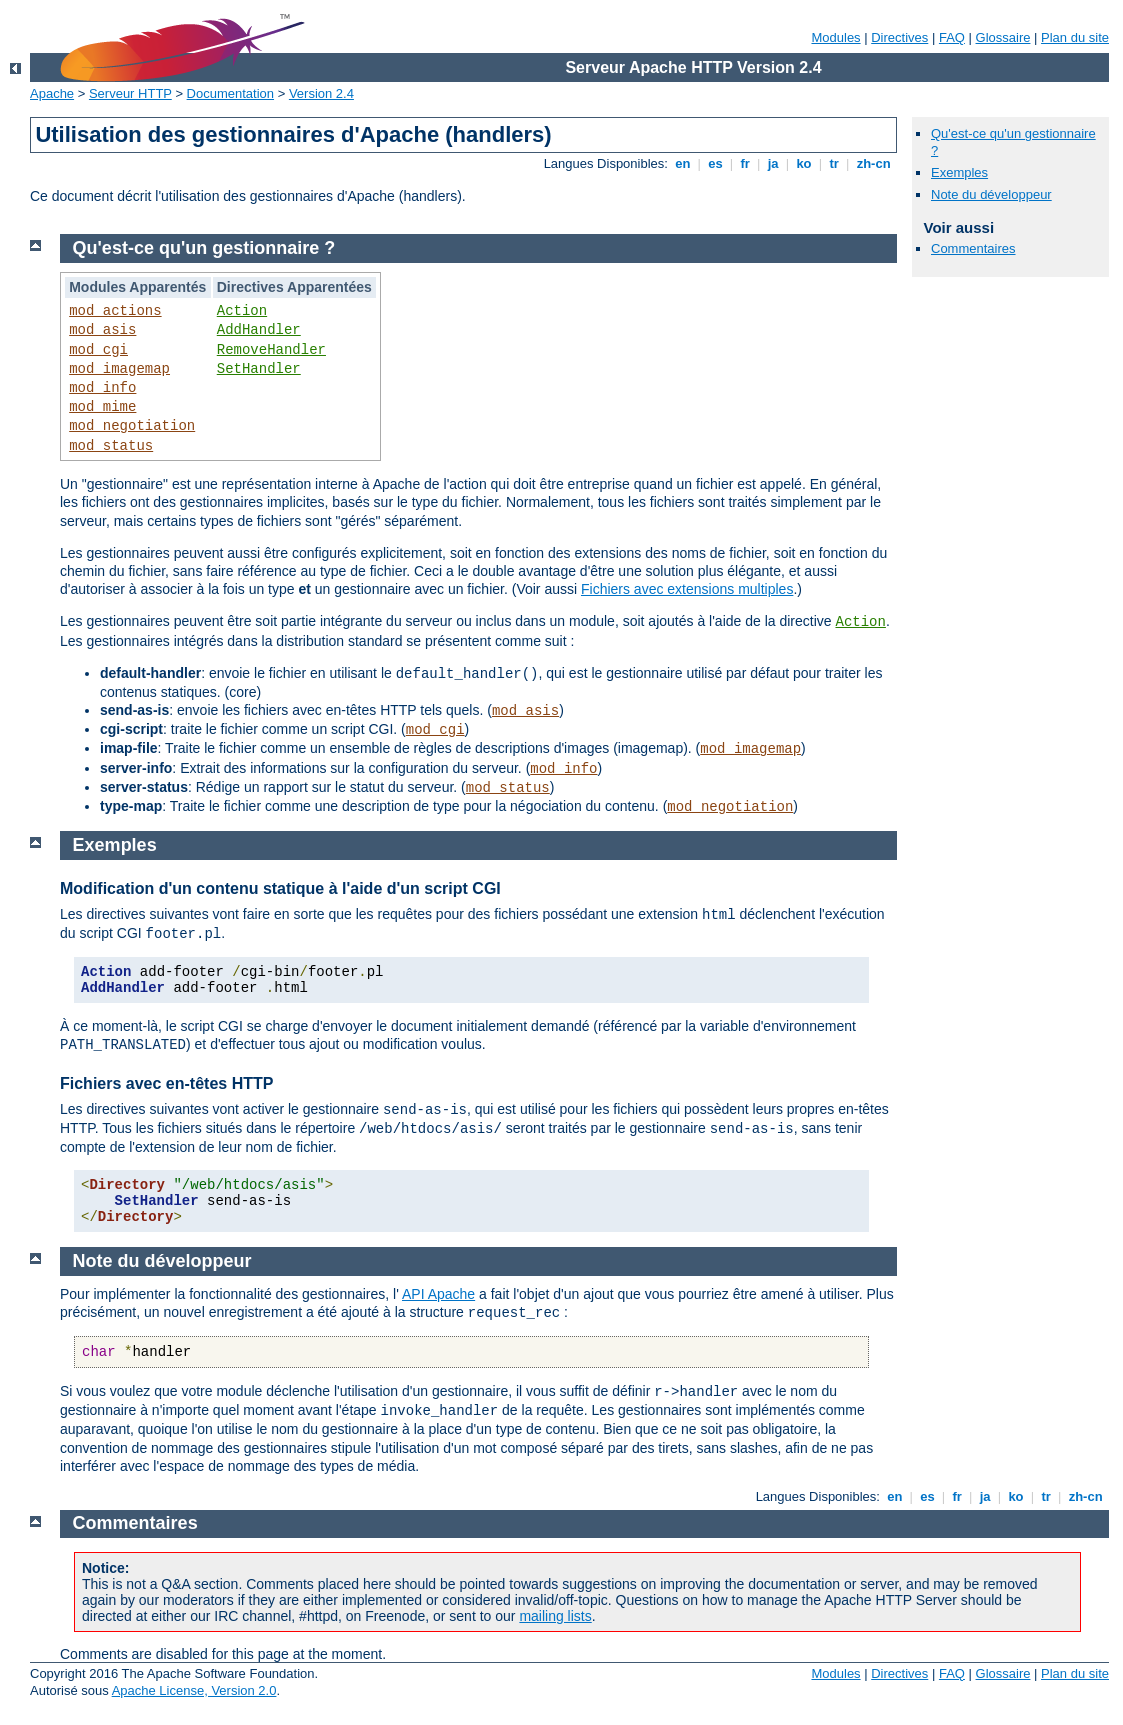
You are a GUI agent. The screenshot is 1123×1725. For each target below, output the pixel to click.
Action (242, 311)
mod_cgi (98, 350)
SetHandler (259, 369)
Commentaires (973, 248)
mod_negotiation (132, 426)
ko (804, 163)
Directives (899, 37)
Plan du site (1075, 37)
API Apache (438, 1294)
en (683, 163)
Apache (52, 93)
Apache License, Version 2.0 (194, 1690)
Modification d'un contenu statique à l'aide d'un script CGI (280, 888)
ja (773, 163)
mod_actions (115, 311)
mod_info (102, 388)
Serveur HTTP (130, 93)
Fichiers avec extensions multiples (687, 589)
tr (834, 163)
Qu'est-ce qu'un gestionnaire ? (204, 248)
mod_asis (102, 330)
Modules (835, 37)
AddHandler (259, 330)
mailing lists (555, 1616)
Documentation (230, 93)
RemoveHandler (271, 350)
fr (745, 163)
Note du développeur (991, 194)
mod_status (111, 446)
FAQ (952, 37)
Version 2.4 (321, 93)
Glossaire (1003, 37)
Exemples (959, 172)
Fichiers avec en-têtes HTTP (166, 1083)
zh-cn (873, 163)
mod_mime (102, 407)
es (716, 163)
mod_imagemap (119, 369)
